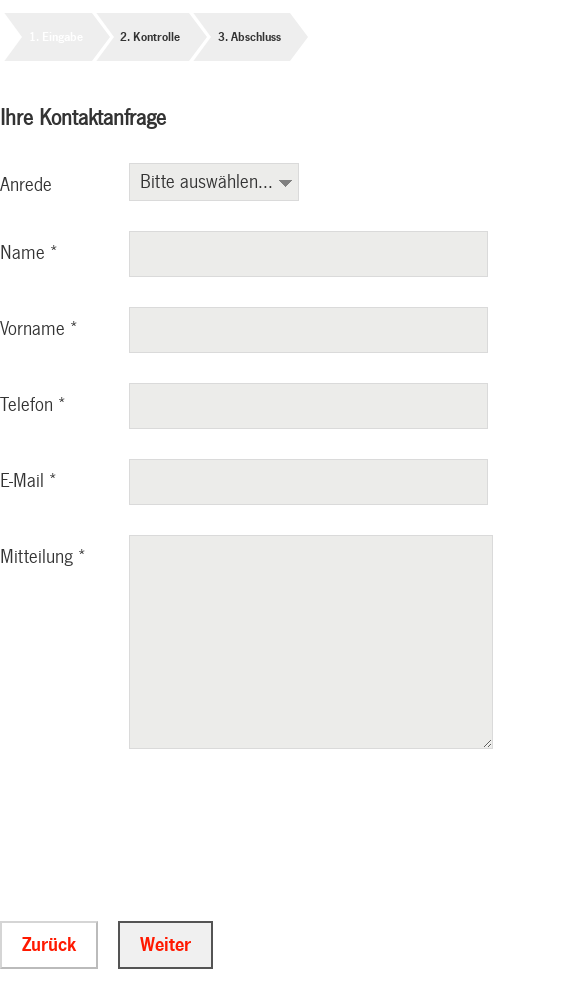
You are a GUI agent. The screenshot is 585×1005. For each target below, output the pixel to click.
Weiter (165, 947)
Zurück (49, 947)
